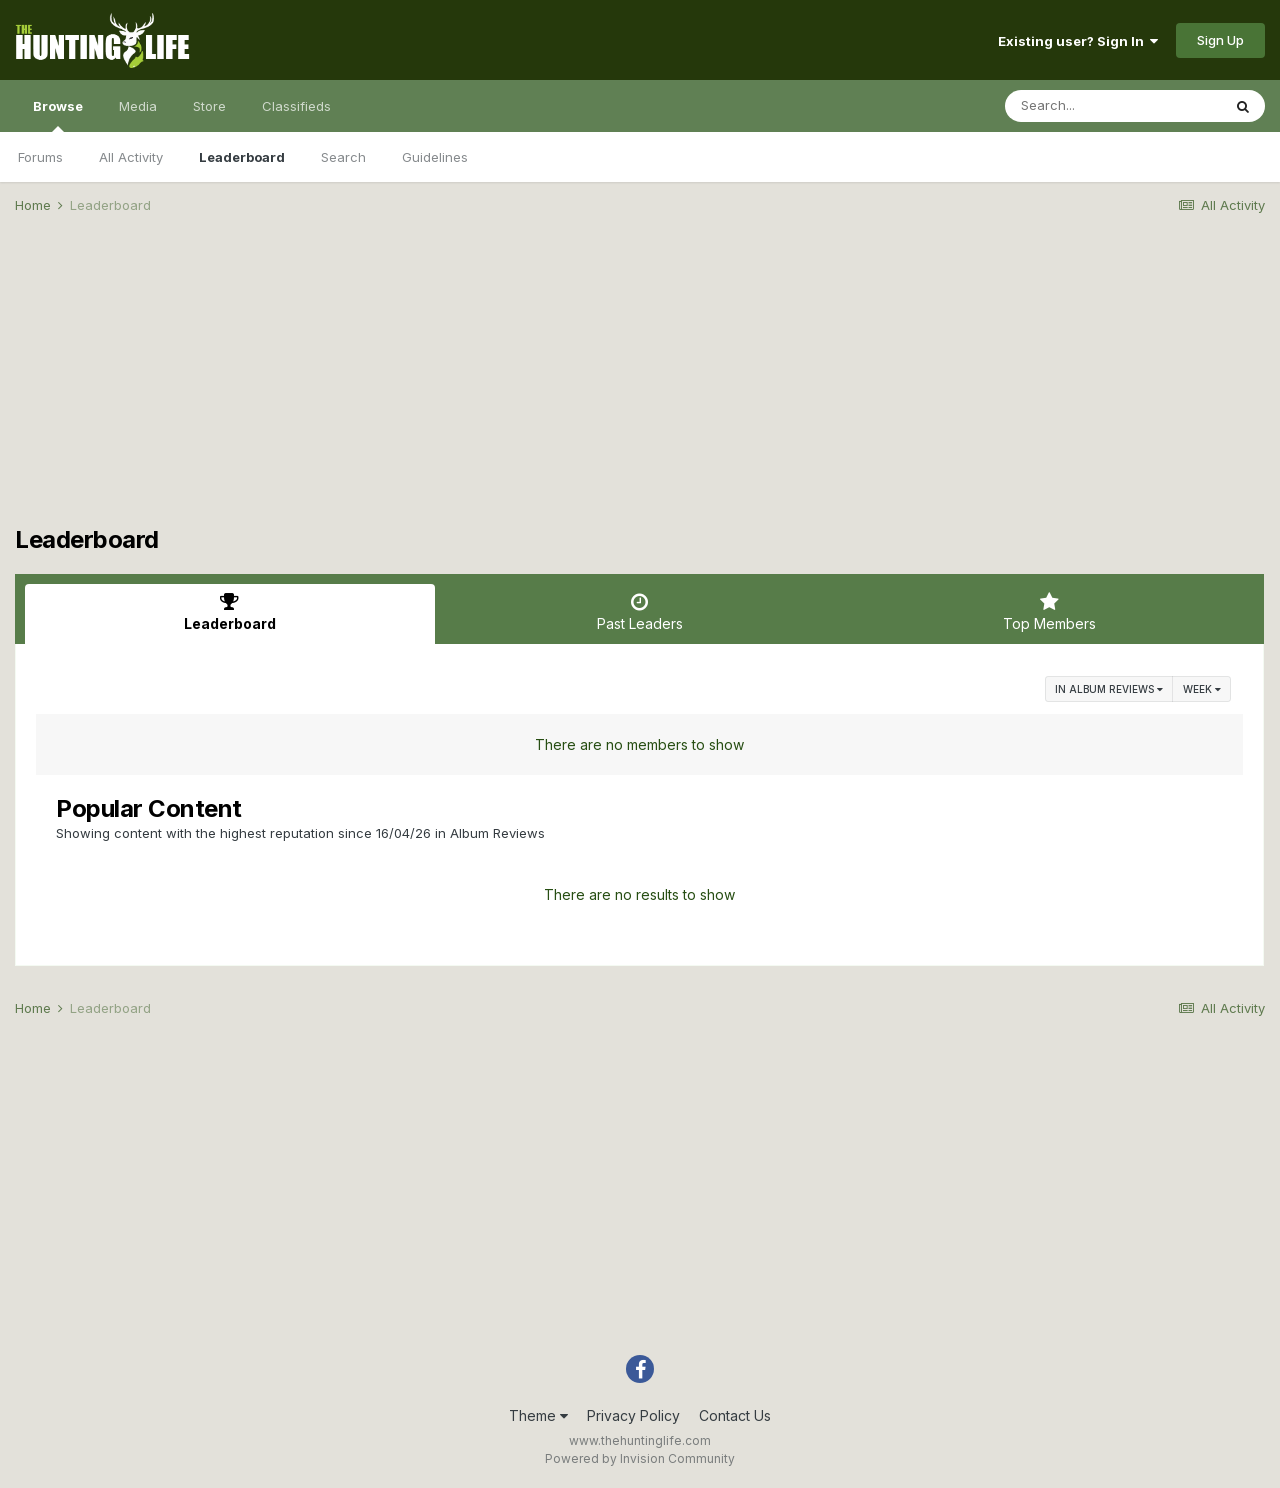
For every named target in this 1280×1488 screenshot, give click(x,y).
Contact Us (735, 1415)
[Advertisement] (640, 386)
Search (343, 157)
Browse (58, 115)
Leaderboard (242, 157)
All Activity (131, 157)
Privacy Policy (633, 1415)
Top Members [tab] (1049, 612)
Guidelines (435, 157)
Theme (538, 1415)
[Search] (1113, 106)
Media (138, 106)
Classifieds (296, 106)
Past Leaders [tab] (640, 612)
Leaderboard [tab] (230, 612)
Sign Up (1220, 40)
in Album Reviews (1109, 689)
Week (1202, 689)
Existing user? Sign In (1078, 41)
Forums (40, 157)
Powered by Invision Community (640, 1458)
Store (209, 106)
